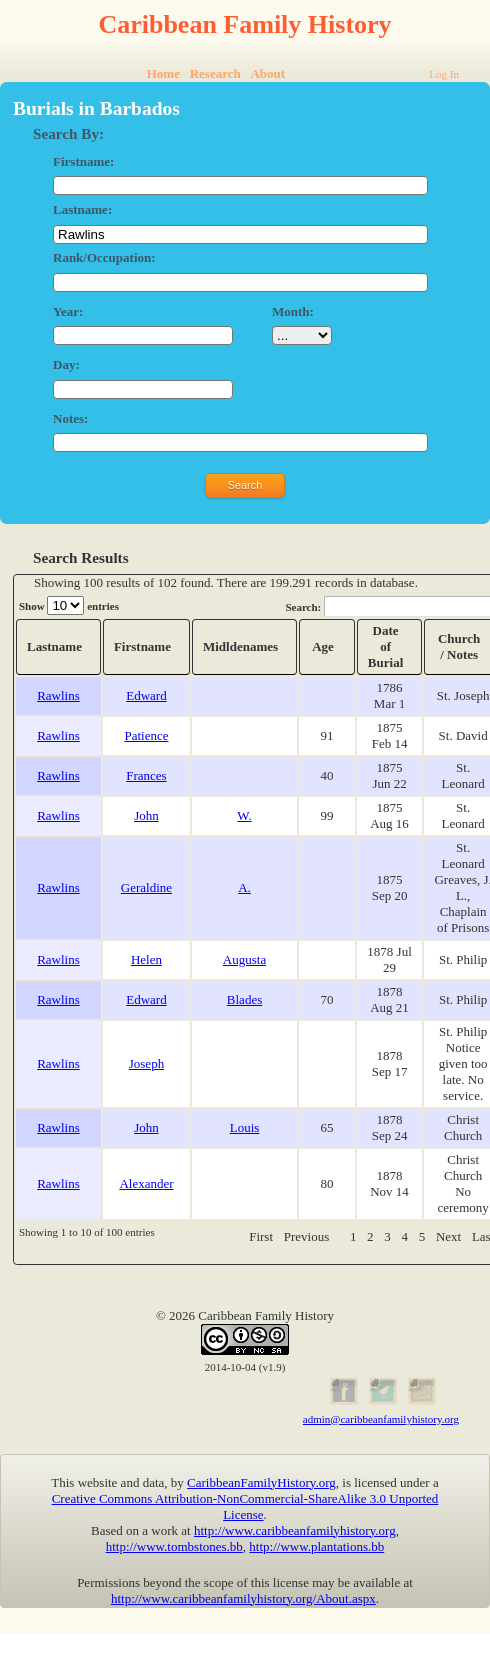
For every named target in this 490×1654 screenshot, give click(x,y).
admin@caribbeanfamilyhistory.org (381, 1419)
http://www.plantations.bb (316, 1546)
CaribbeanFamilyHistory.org (261, 1482)
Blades (244, 999)
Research (215, 73)
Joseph (146, 1063)
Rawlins (58, 695)
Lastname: (82, 209)
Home (163, 73)
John (146, 815)
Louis (245, 1127)
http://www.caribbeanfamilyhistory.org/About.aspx (243, 1598)
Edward (146, 695)
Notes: (70, 418)
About (267, 73)
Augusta (244, 959)
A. (244, 887)
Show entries (69, 605)
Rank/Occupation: (104, 257)
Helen (146, 959)
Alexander (146, 1183)
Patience (146, 735)
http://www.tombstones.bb (174, 1546)
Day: (66, 364)
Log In (444, 74)
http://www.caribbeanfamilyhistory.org (295, 1530)
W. (244, 815)
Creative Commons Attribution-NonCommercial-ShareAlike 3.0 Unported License (245, 1506)
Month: (293, 311)
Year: (68, 311)
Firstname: (83, 161)
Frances (146, 775)
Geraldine (146, 887)
